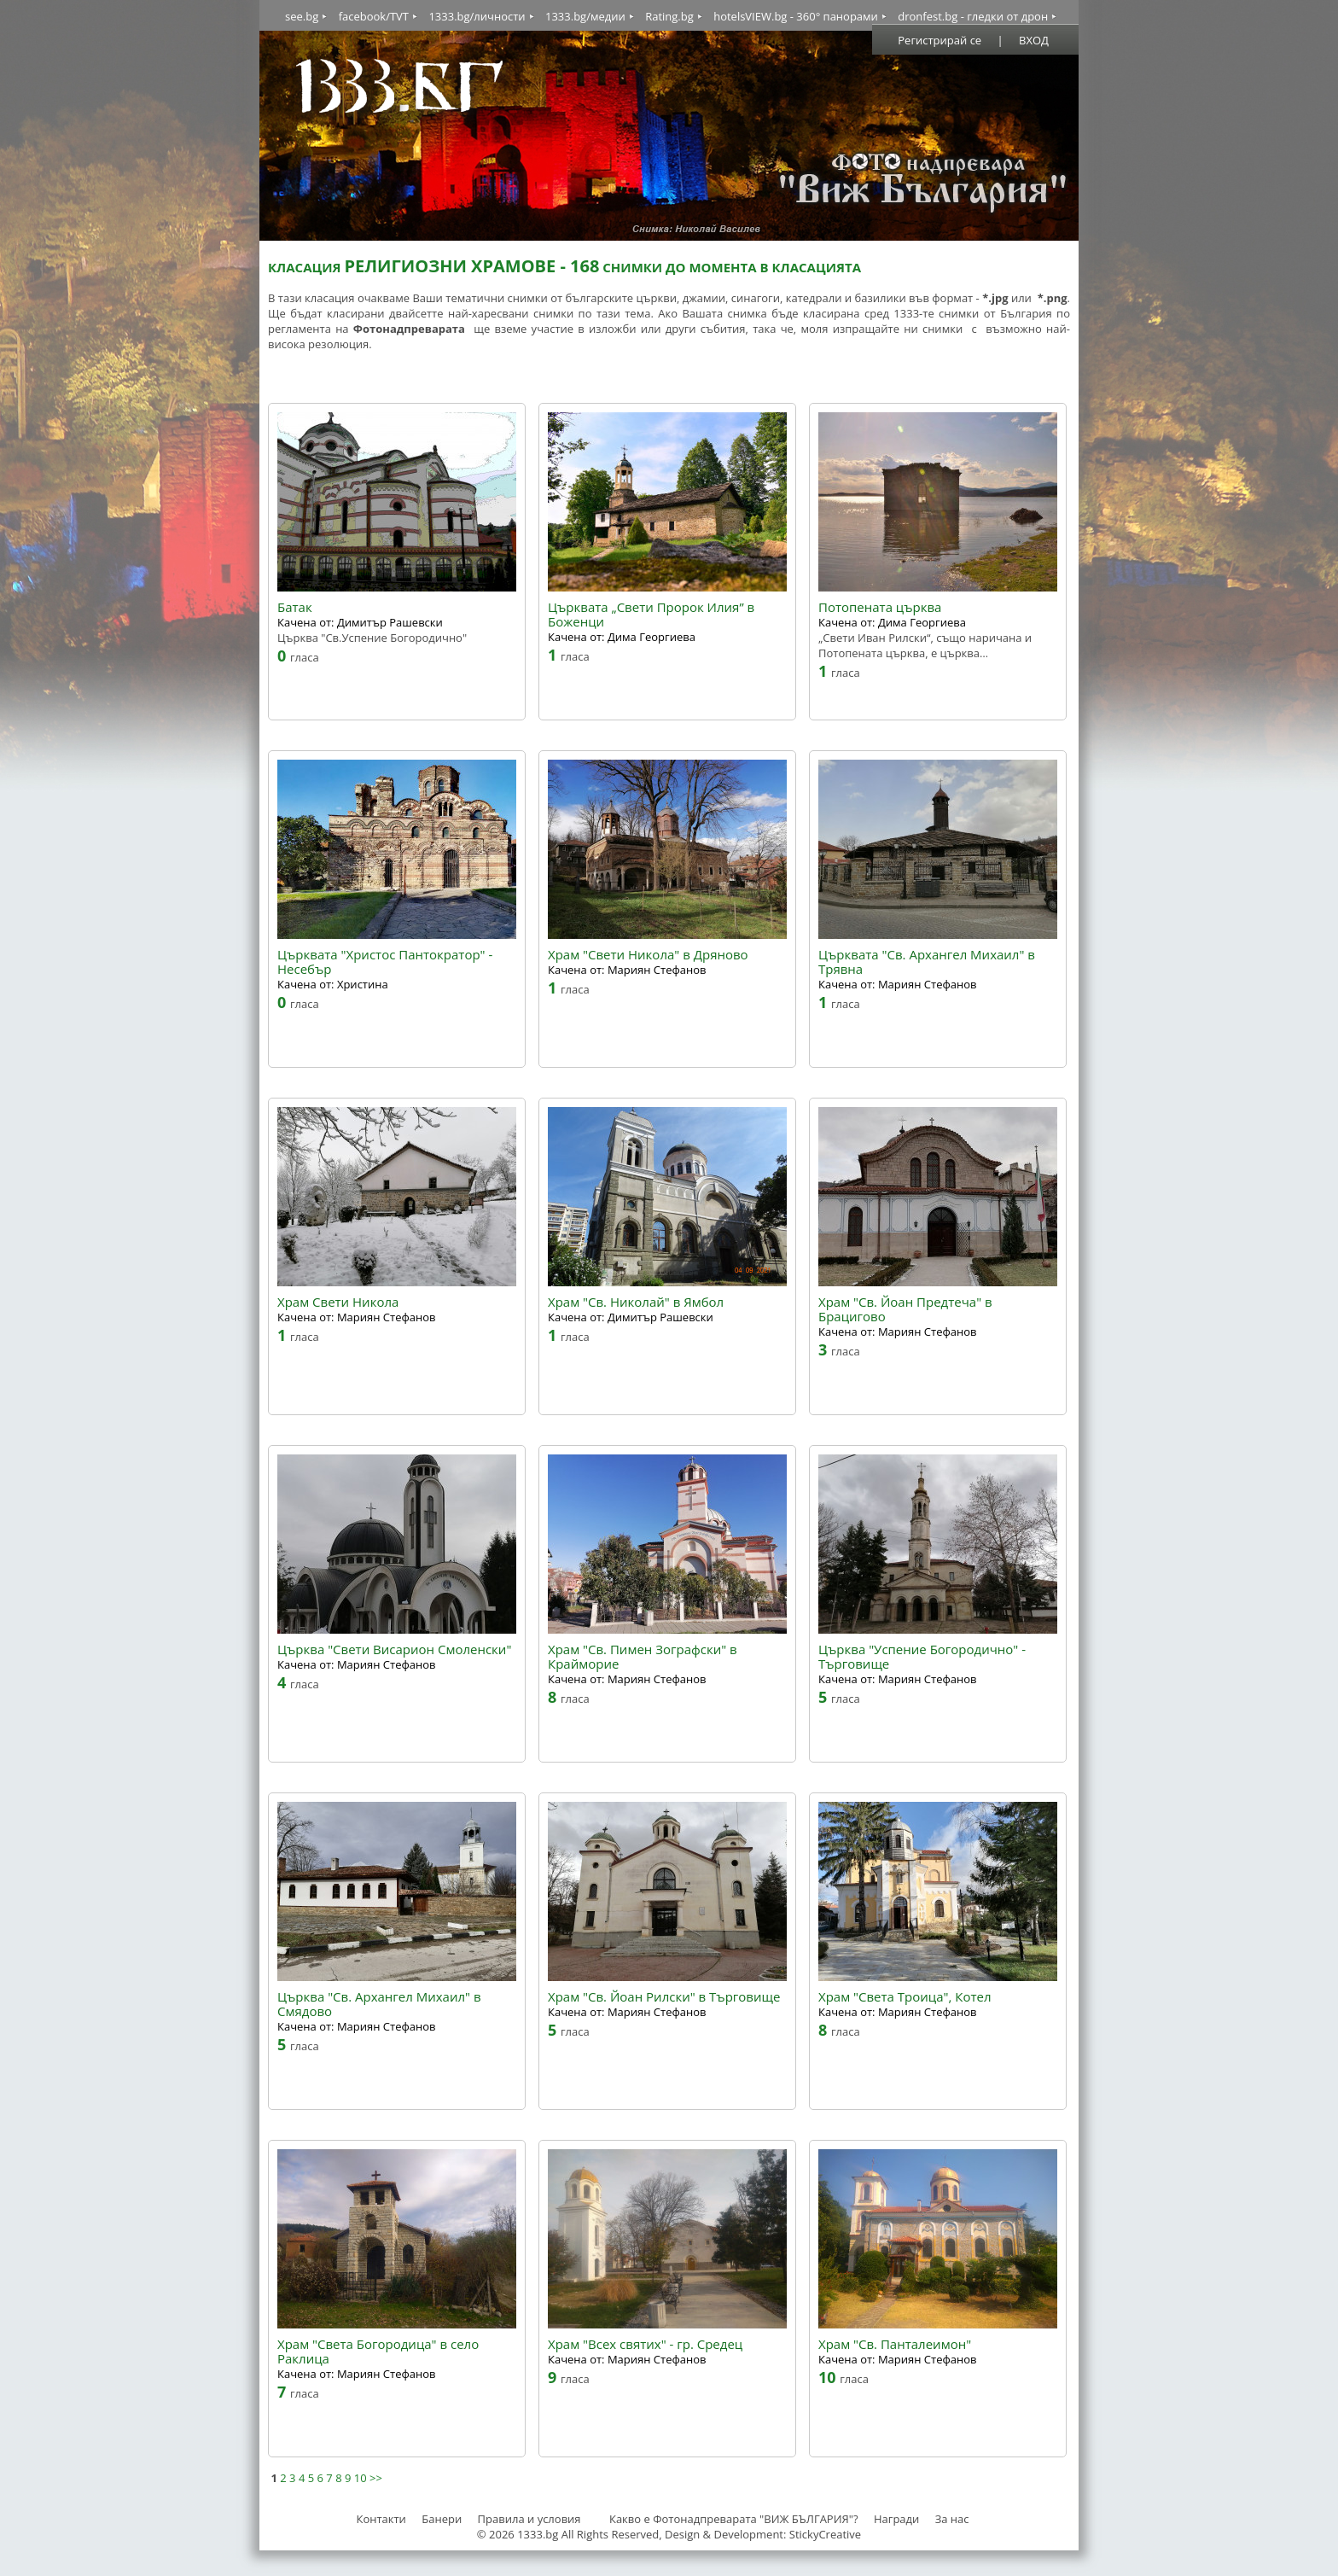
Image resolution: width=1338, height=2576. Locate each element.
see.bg (301, 16)
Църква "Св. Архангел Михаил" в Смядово (379, 2004)
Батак (294, 607)
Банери (443, 2518)
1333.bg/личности (476, 16)
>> (375, 2478)
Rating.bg (669, 16)
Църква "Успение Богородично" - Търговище (922, 1656)
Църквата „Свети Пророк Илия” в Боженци (651, 614)
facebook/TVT (374, 16)
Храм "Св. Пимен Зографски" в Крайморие (642, 1656)
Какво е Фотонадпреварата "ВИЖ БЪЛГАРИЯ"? (733, 2518)
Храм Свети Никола (337, 1302)
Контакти (380, 2518)
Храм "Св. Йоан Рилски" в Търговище (664, 1997)
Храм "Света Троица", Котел (905, 1997)
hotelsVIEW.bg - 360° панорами (795, 16)
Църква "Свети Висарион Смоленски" (394, 1649)
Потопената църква (879, 607)
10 (360, 2478)
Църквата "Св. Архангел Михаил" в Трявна (926, 961)
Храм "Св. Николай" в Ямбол (636, 1302)
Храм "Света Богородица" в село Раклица (378, 2351)
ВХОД (1034, 40)
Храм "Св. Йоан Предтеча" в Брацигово (905, 1309)
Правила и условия (529, 2518)
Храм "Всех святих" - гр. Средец (645, 2344)
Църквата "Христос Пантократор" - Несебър (384, 961)
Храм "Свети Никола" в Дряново (648, 954)
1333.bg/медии (585, 16)
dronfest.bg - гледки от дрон (973, 16)
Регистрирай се (939, 40)
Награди (896, 2518)
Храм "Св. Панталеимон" (894, 2344)
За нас (952, 2518)
